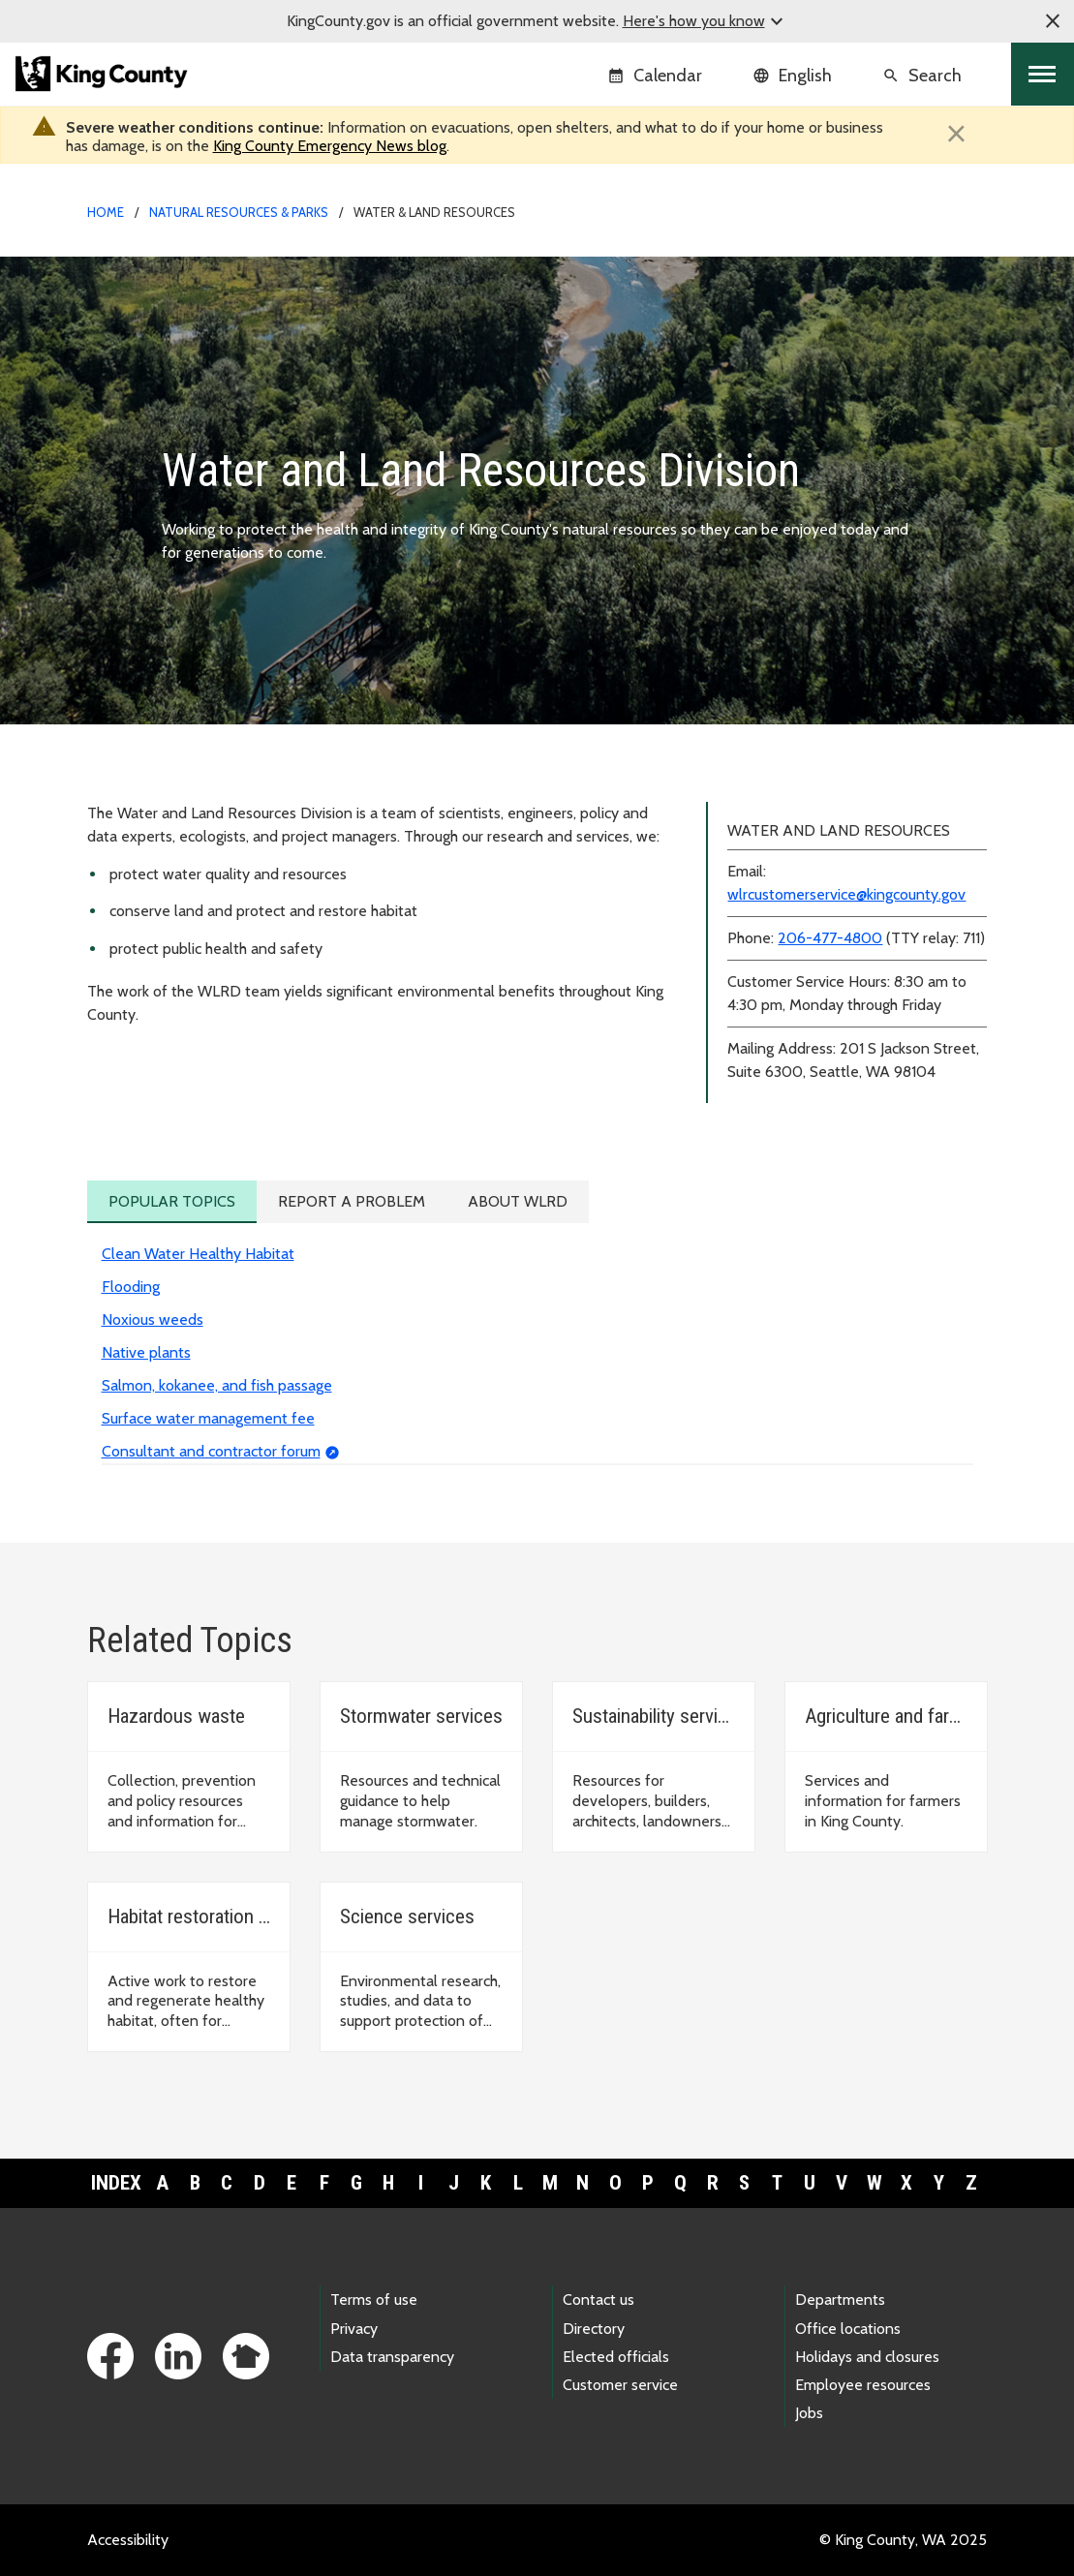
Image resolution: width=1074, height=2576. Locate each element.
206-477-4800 (830, 938)
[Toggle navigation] (1042, 74)
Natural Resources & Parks (238, 212)
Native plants (146, 1352)
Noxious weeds (152, 1319)
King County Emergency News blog (329, 146)
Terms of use (373, 2299)
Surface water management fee (208, 1418)
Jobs (809, 2413)
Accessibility (128, 2539)
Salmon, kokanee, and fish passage (217, 1385)
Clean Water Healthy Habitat (198, 1253)
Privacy (354, 2328)
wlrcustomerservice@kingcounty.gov (846, 894)
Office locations (848, 2328)
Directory (594, 2328)
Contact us (598, 2299)
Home (105, 212)
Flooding (131, 1286)
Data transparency (392, 2356)
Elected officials (616, 2356)
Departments (840, 2299)
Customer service (620, 2385)
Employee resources (863, 2385)
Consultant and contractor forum (211, 1451)
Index (116, 2182)
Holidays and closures (867, 2356)
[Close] (957, 133)
